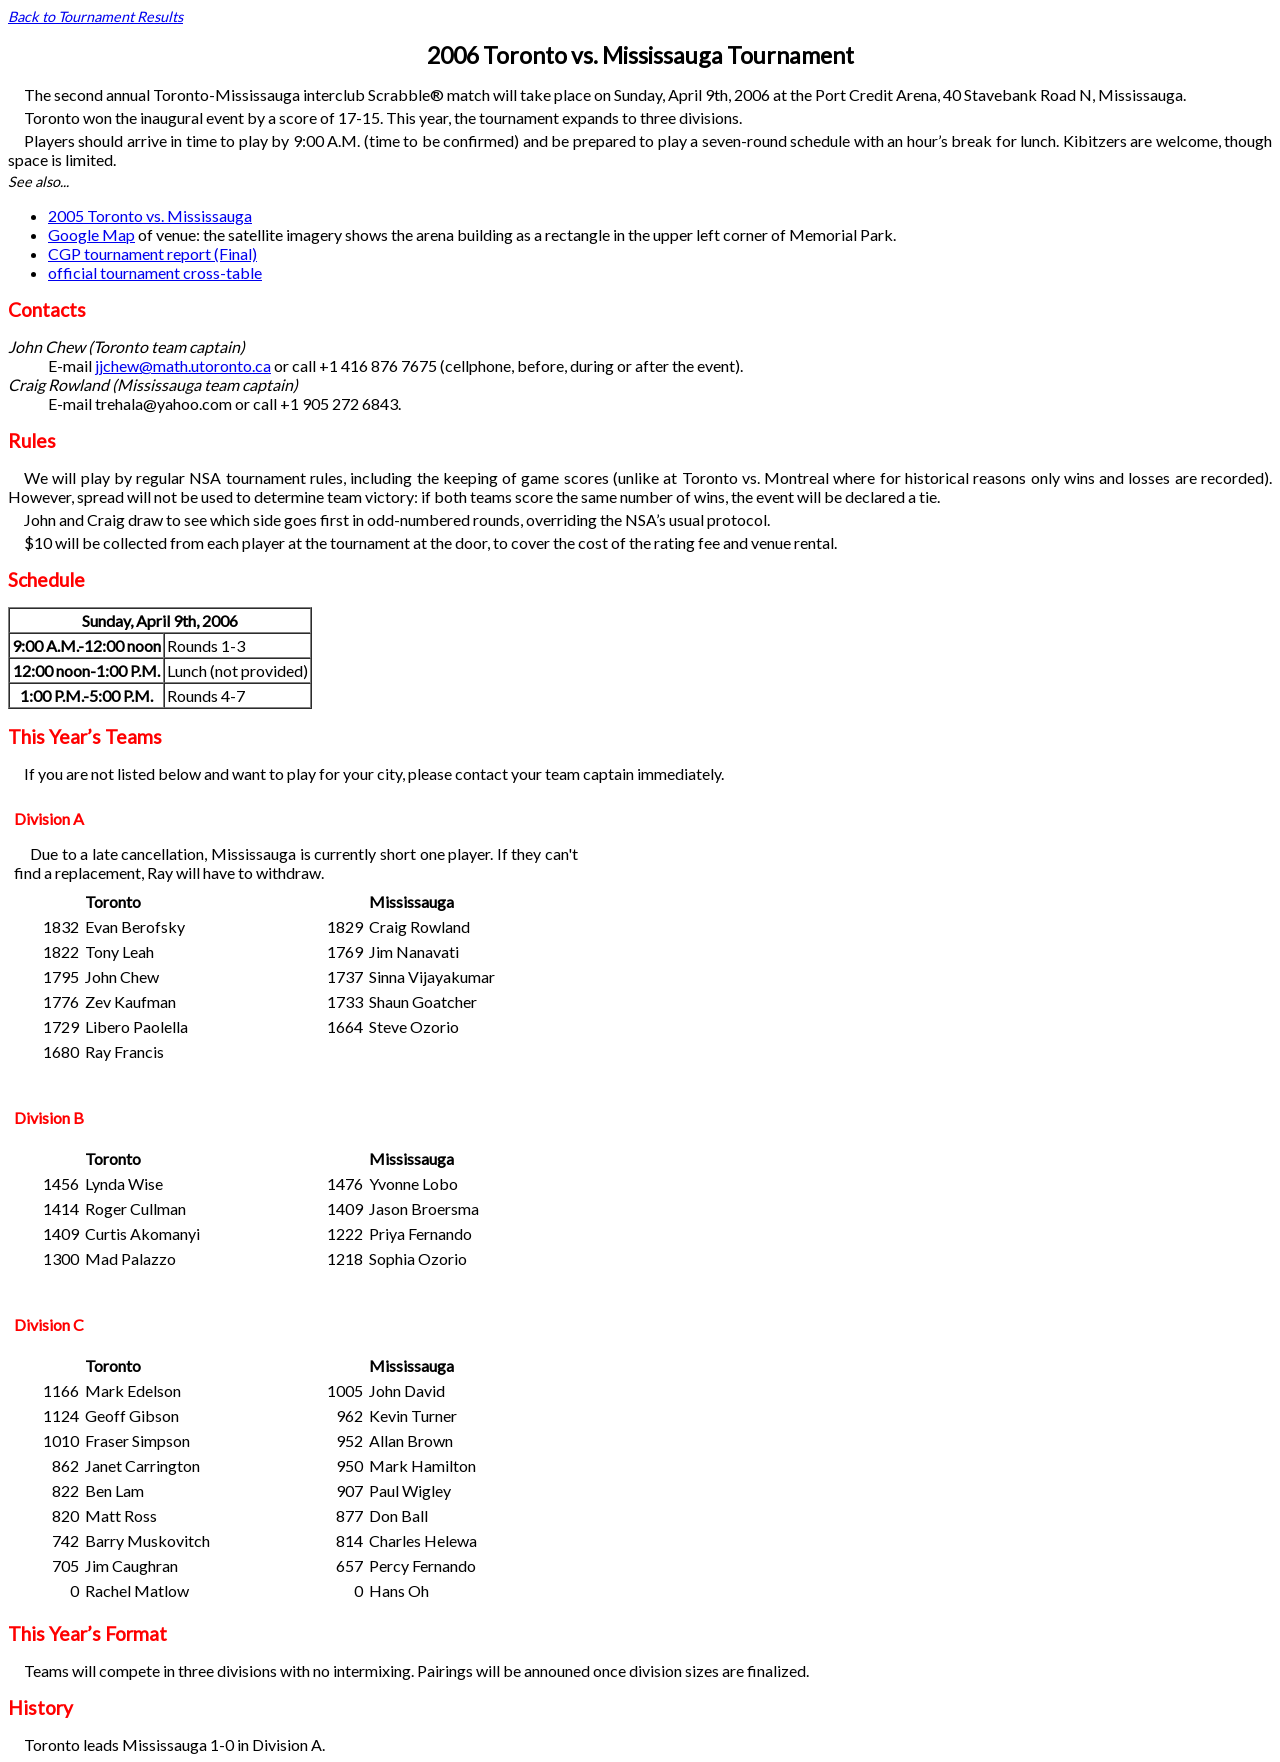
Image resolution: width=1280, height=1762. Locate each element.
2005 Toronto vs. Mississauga (150, 215)
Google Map (91, 234)
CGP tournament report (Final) (152, 253)
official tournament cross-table (155, 272)
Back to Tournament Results (95, 16)
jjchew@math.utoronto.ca (183, 365)
